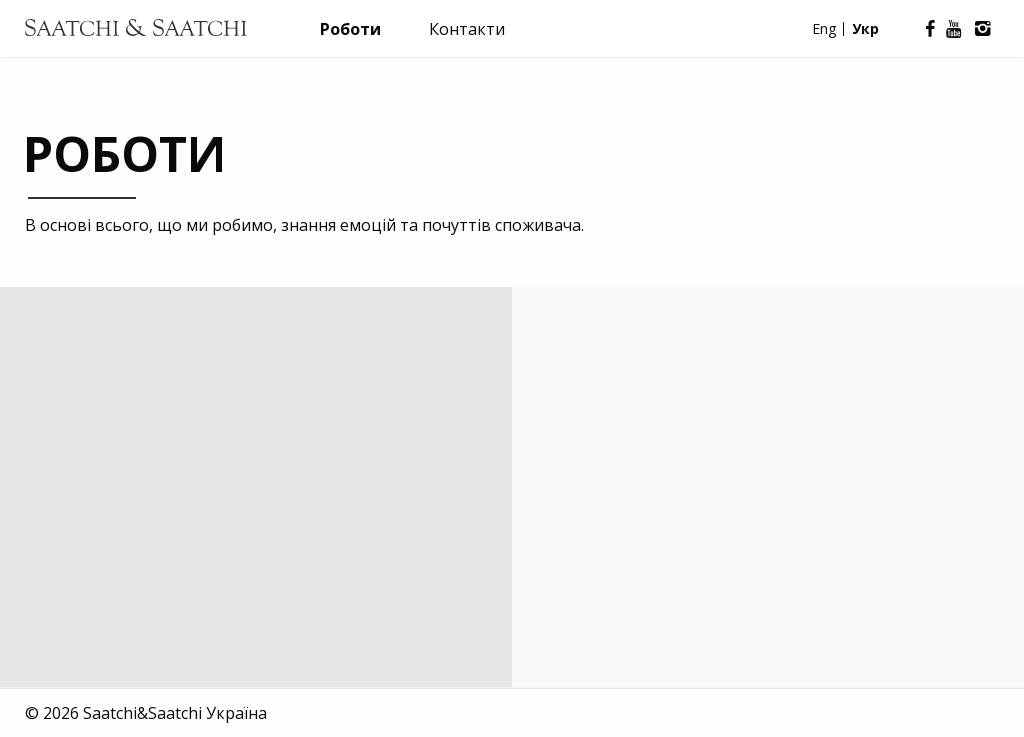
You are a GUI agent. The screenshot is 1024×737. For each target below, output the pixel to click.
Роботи (350, 29)
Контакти (467, 29)
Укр (865, 28)
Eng (824, 28)
